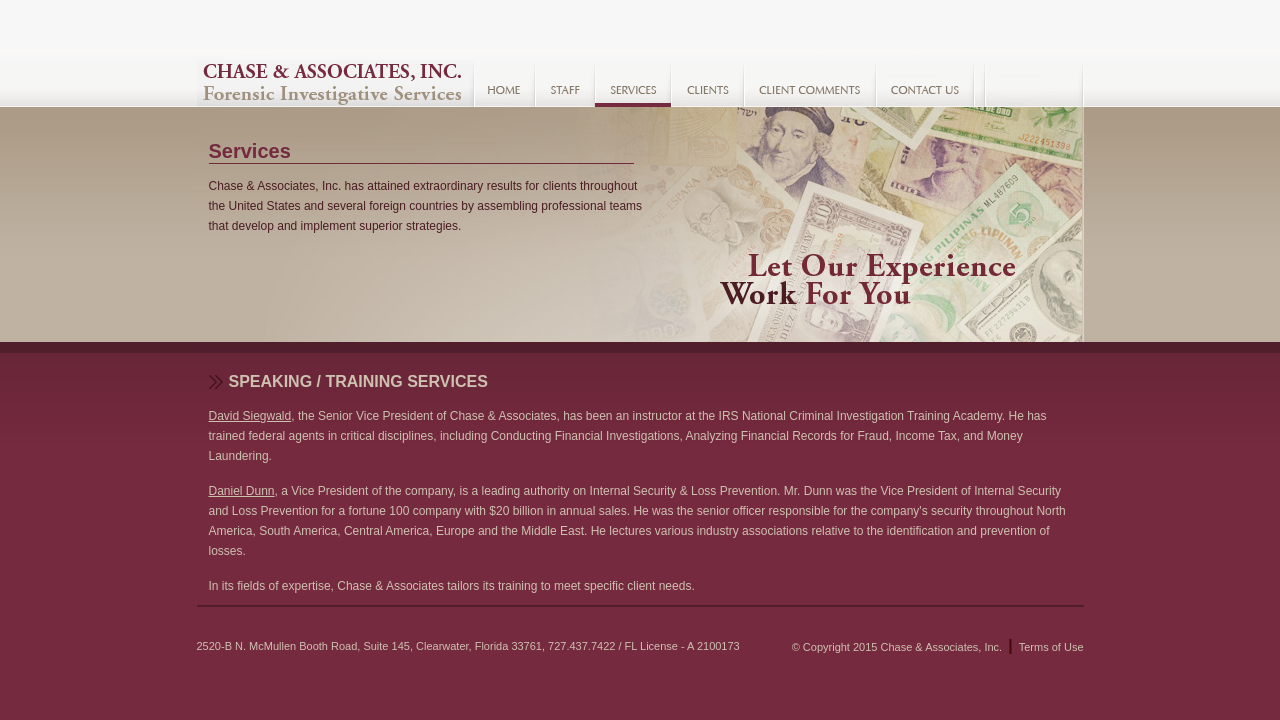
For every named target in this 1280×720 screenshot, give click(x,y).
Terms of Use (1051, 647)
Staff (565, 83)
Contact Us (925, 83)
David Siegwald (250, 416)
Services (633, 83)
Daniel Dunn (242, 491)
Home (504, 83)
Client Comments (810, 83)
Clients (707, 83)
